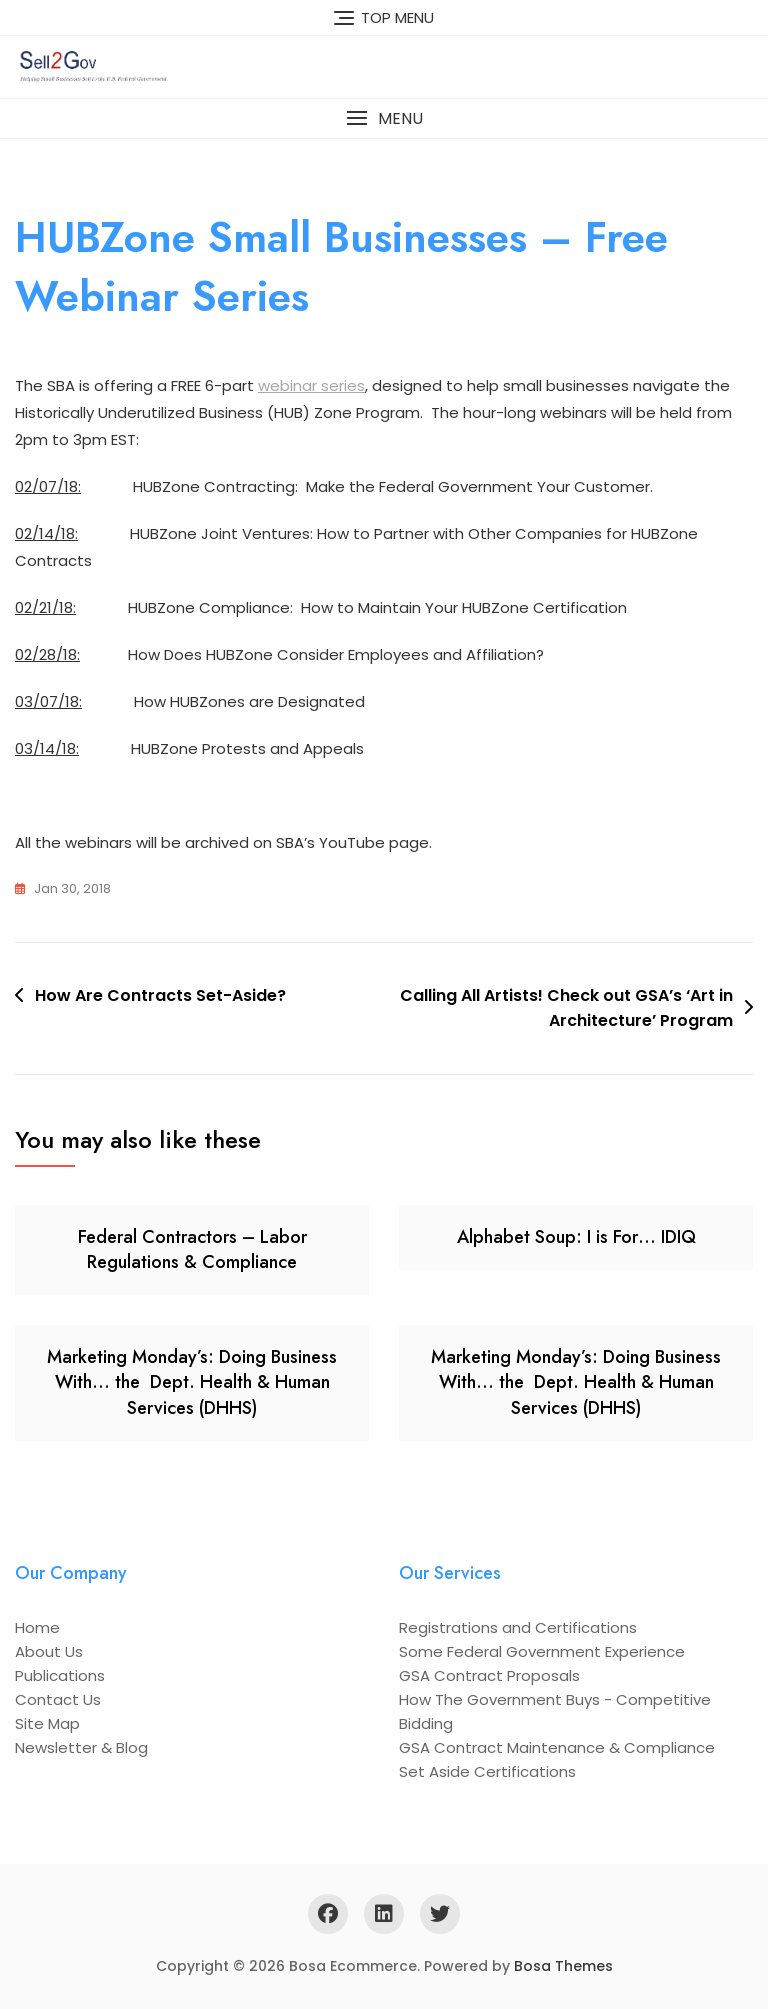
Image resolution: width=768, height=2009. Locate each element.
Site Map (47, 1723)
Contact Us (58, 1699)
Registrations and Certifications (518, 1627)
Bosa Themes (563, 1966)
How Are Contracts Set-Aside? (160, 995)
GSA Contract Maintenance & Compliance (557, 1747)
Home (37, 1627)
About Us (49, 1651)
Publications (60, 1675)
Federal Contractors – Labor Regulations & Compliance (192, 1249)
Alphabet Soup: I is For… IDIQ (576, 1237)
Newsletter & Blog (81, 1747)
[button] (384, 118)
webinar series (311, 385)
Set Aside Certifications (487, 1771)
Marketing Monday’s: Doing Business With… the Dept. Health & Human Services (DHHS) (192, 1382)
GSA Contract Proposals (489, 1675)
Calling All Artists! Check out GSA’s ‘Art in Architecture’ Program (566, 1008)
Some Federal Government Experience (542, 1651)
